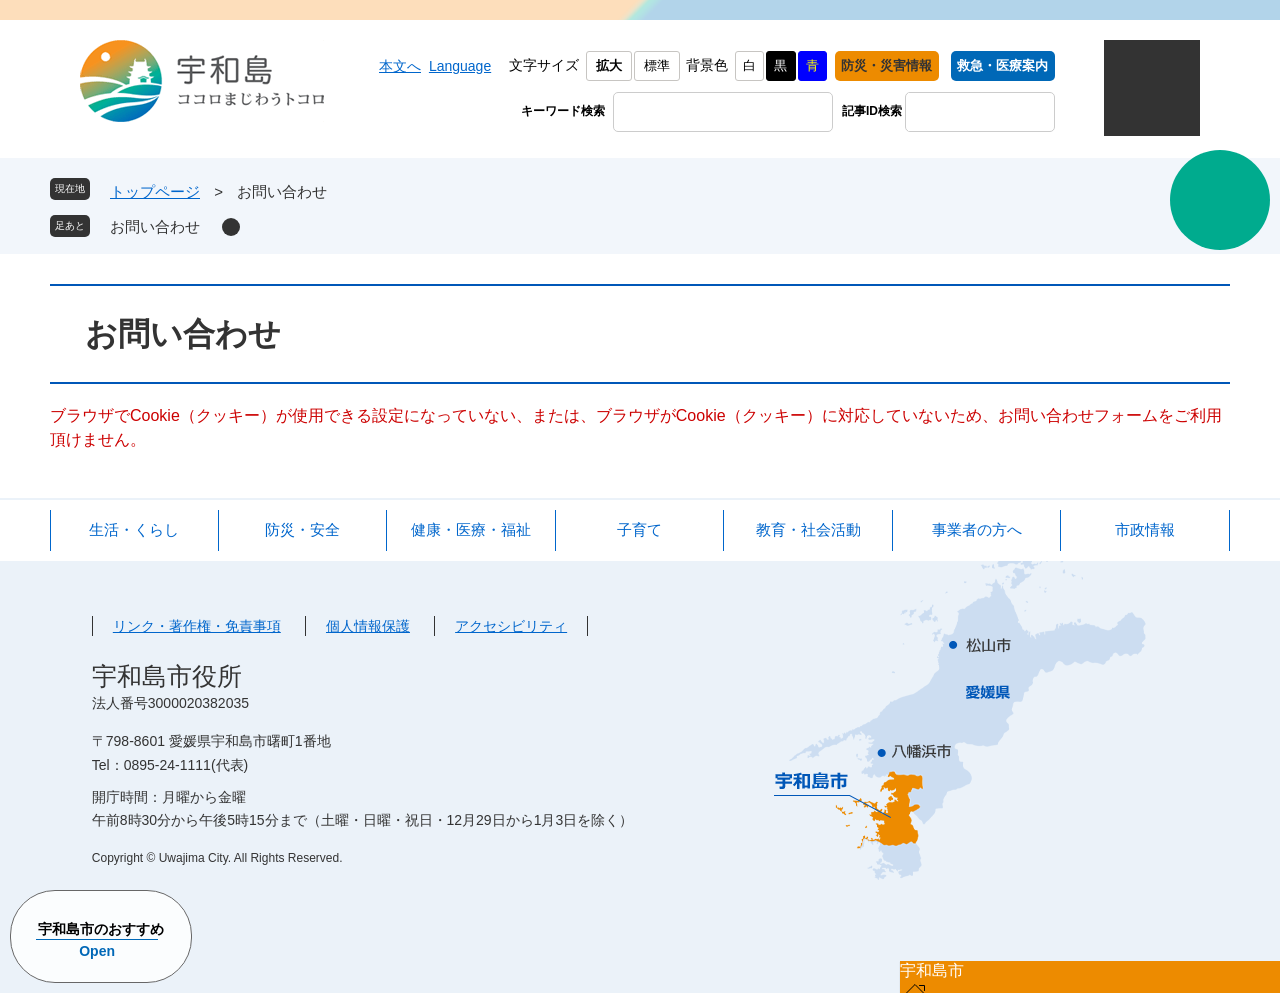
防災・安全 (302, 529)
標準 (657, 65)
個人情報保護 (368, 626)
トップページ (155, 191)
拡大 (609, 65)
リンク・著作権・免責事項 (197, 626)
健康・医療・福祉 (471, 529)
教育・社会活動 (808, 529)
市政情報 (1145, 529)
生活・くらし (134, 529)
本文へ (400, 66)
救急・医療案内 (1002, 65)
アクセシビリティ (511, 626)
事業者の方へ (977, 529)
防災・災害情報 (886, 65)
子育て (639, 529)
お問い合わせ (155, 226)
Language (460, 66)
